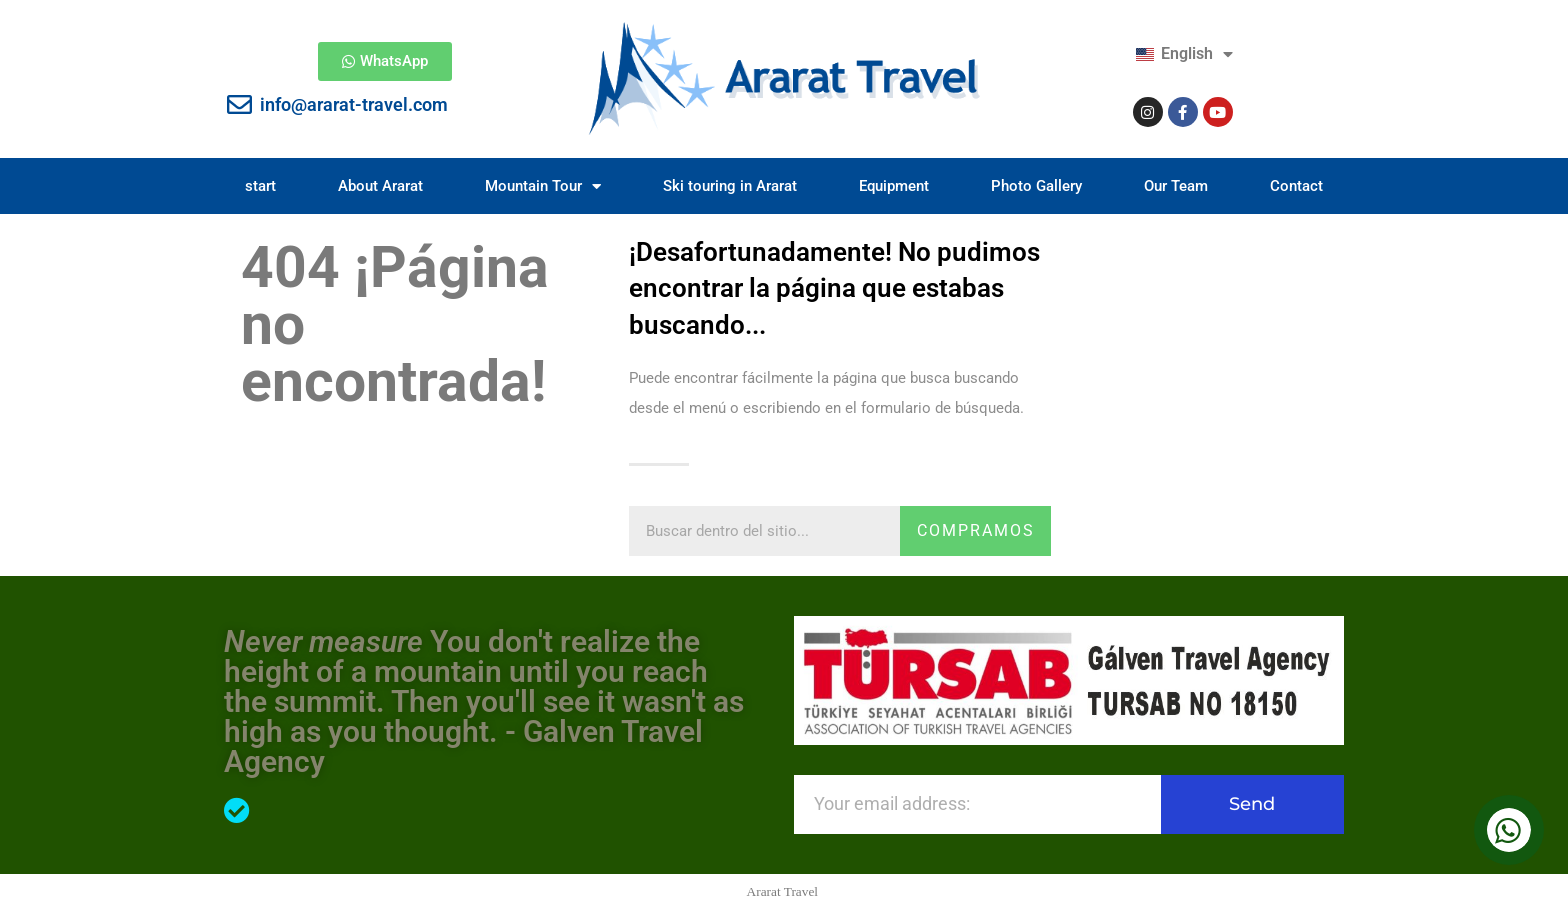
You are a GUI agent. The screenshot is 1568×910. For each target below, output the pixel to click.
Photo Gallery (1036, 186)
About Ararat (380, 186)
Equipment (894, 186)
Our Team (1176, 186)
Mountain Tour (543, 186)
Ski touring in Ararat (730, 186)
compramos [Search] (976, 530)
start (260, 186)
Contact (1296, 186)
